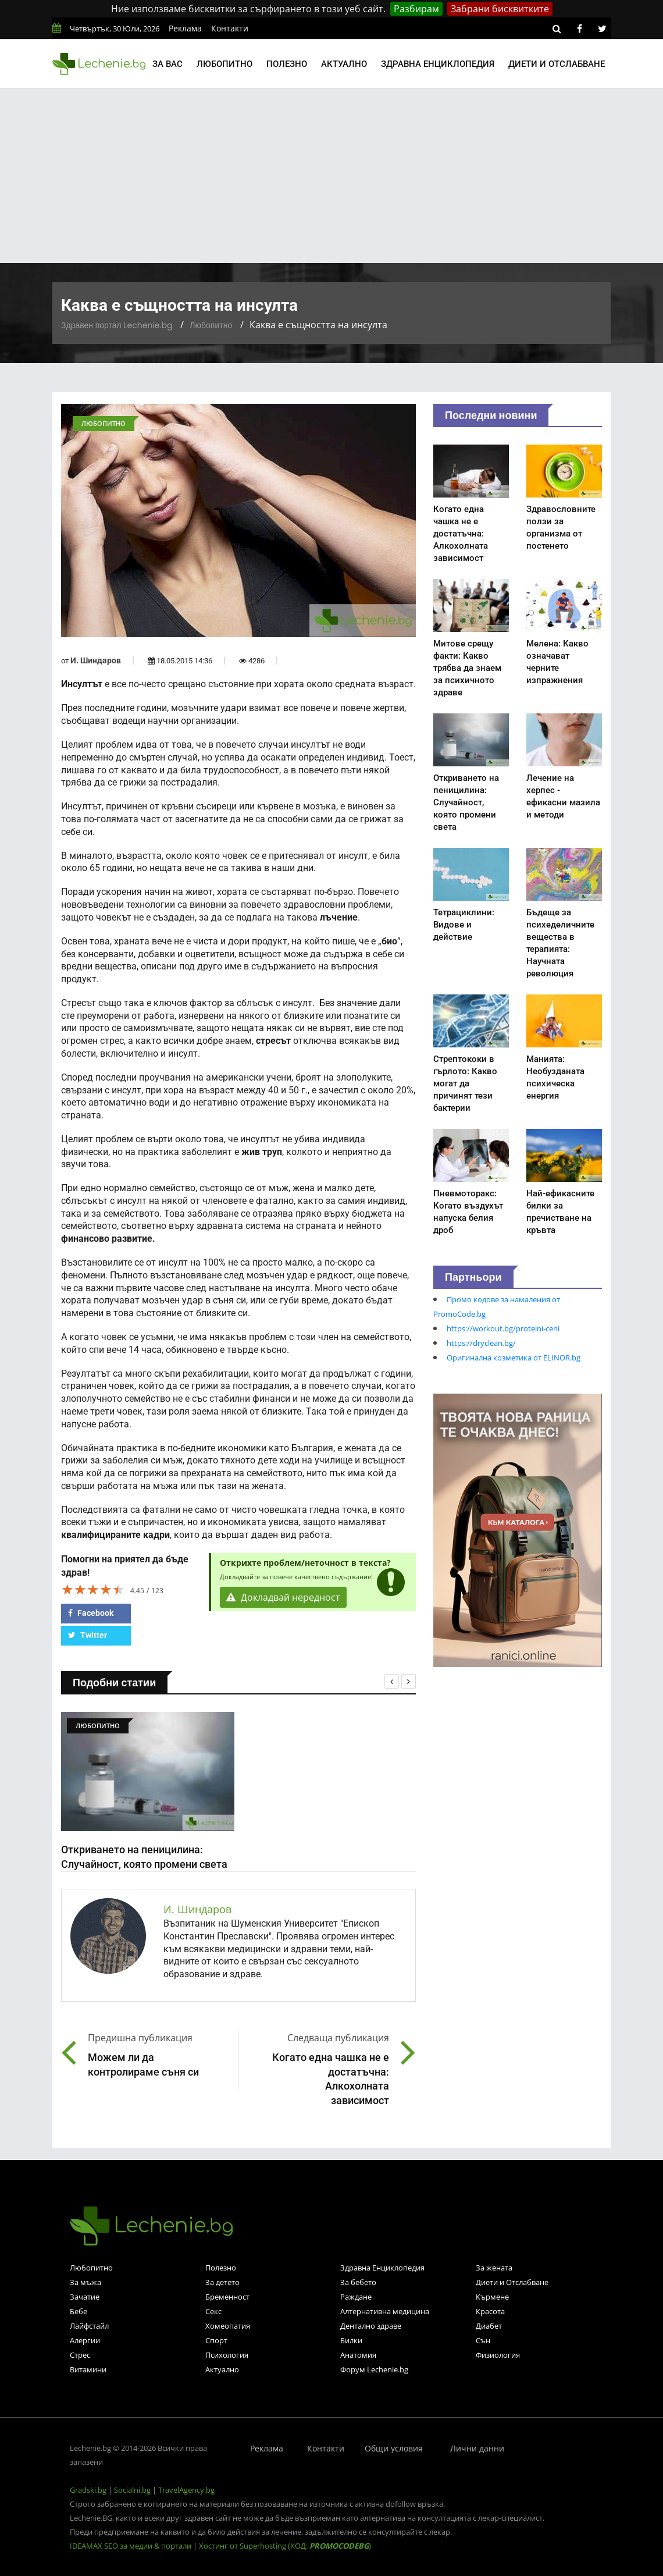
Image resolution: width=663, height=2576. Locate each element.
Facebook (90, 1613)
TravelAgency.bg (186, 2490)
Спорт (216, 2340)
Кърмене (492, 2296)
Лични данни (477, 2448)
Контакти (229, 28)
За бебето (358, 2282)
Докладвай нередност (283, 1597)
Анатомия (358, 2355)
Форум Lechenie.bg (374, 2369)
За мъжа (85, 2282)
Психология (226, 2355)
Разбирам (416, 8)
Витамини (88, 2369)
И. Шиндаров (95, 660)
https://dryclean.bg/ (481, 1343)
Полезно (286, 64)
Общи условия (394, 2448)
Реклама (185, 28)
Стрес (80, 2355)
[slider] (93, 1589)
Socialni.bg (132, 2490)
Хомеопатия (227, 2326)
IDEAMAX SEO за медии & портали (131, 2546)
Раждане (356, 2296)
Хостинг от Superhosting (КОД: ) (285, 2546)
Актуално (344, 64)
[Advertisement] (331, 175)
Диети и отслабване (556, 64)
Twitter (87, 1635)
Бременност (227, 2296)
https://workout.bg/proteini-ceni (503, 1328)
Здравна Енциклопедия (382, 2267)
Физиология (498, 2355)
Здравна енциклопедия (437, 64)
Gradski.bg (88, 2490)
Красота (490, 2311)
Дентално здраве (370, 2326)
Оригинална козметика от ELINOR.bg (513, 1357)
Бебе (78, 2311)
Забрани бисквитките (500, 8)
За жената (494, 2267)
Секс (213, 2311)
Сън (483, 2340)
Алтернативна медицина (384, 2311)
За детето (222, 2282)
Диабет (489, 2326)
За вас (167, 64)
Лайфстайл (89, 2326)
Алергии (85, 2340)
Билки (351, 2340)
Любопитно (224, 64)
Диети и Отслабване (512, 2282)
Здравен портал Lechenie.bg (116, 325)
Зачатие (84, 2296)
